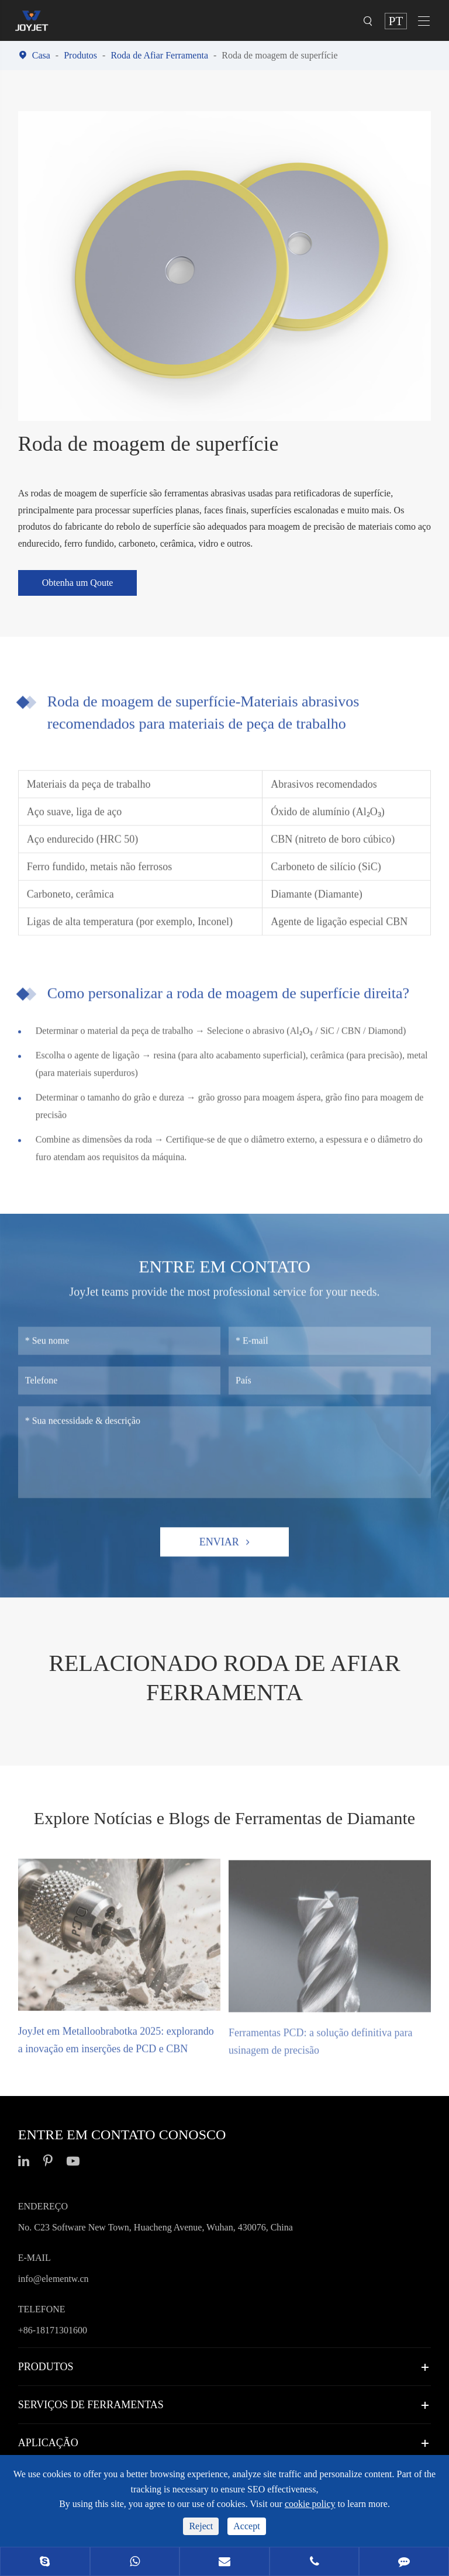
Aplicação (48, 2443)
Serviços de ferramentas (91, 2405)
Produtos (80, 55)
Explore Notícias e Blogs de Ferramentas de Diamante (224, 1818)
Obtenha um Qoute (77, 583)
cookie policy (310, 2504)
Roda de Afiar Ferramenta (159, 55)
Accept (246, 2526)
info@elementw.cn (53, 2279)
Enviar (224, 1549)
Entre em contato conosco (122, 2134)
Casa (41, 55)
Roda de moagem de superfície (279, 55)
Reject (201, 2526)
